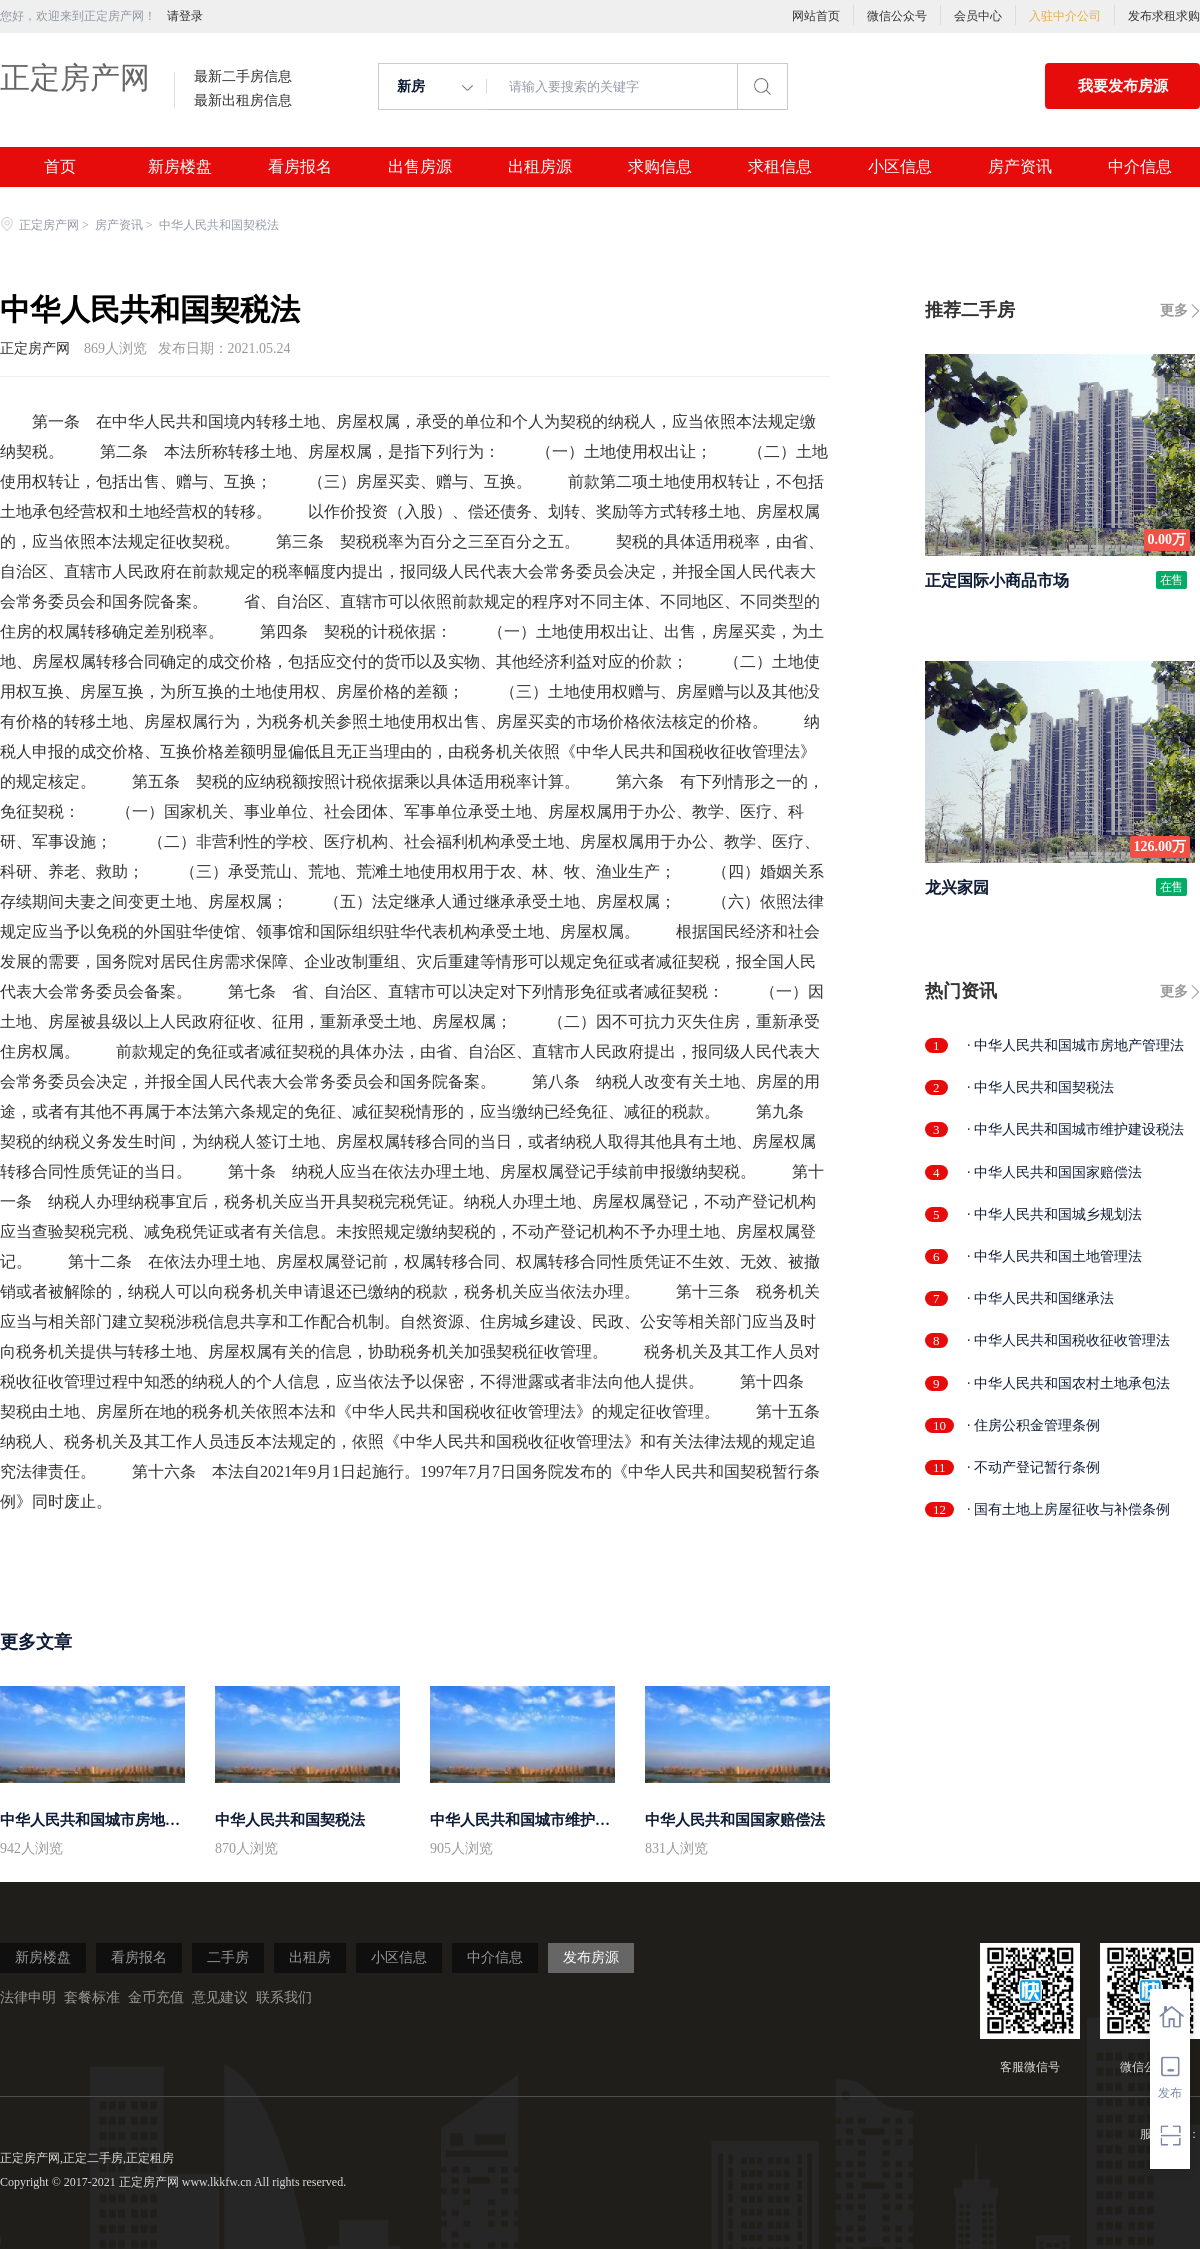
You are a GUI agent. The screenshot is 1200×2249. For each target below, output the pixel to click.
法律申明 (28, 1997)
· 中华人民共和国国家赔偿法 (1054, 1172)
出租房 (310, 1957)
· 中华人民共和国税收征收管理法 (1068, 1340)
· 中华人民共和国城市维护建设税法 (1075, 1129)
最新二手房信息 (243, 77)
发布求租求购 (1164, 16)
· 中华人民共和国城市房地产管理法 (1075, 1045)
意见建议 (220, 1997)
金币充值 (156, 1997)
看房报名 (300, 167)
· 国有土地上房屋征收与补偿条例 (1068, 1509)
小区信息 (900, 167)
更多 (1174, 310)
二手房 (228, 1957)
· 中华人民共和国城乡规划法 (1054, 1214)
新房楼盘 (180, 167)
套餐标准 (92, 1997)
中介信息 (1140, 167)
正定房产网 (75, 77)
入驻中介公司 (1065, 16)
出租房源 (540, 167)
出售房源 (420, 167)
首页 (60, 167)
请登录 (185, 16)
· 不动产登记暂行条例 (1033, 1467)
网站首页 (816, 16)
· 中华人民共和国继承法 (1040, 1298)
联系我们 (284, 1997)
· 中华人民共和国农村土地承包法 (1068, 1383)
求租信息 (780, 167)
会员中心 (978, 16)
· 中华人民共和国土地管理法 (1054, 1256)
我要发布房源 (1123, 86)
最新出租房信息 (243, 101)
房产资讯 (1020, 167)
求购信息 (660, 167)
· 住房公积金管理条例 (1033, 1425)
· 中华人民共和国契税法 (1040, 1087)
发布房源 (591, 1957)
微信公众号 (897, 16)
